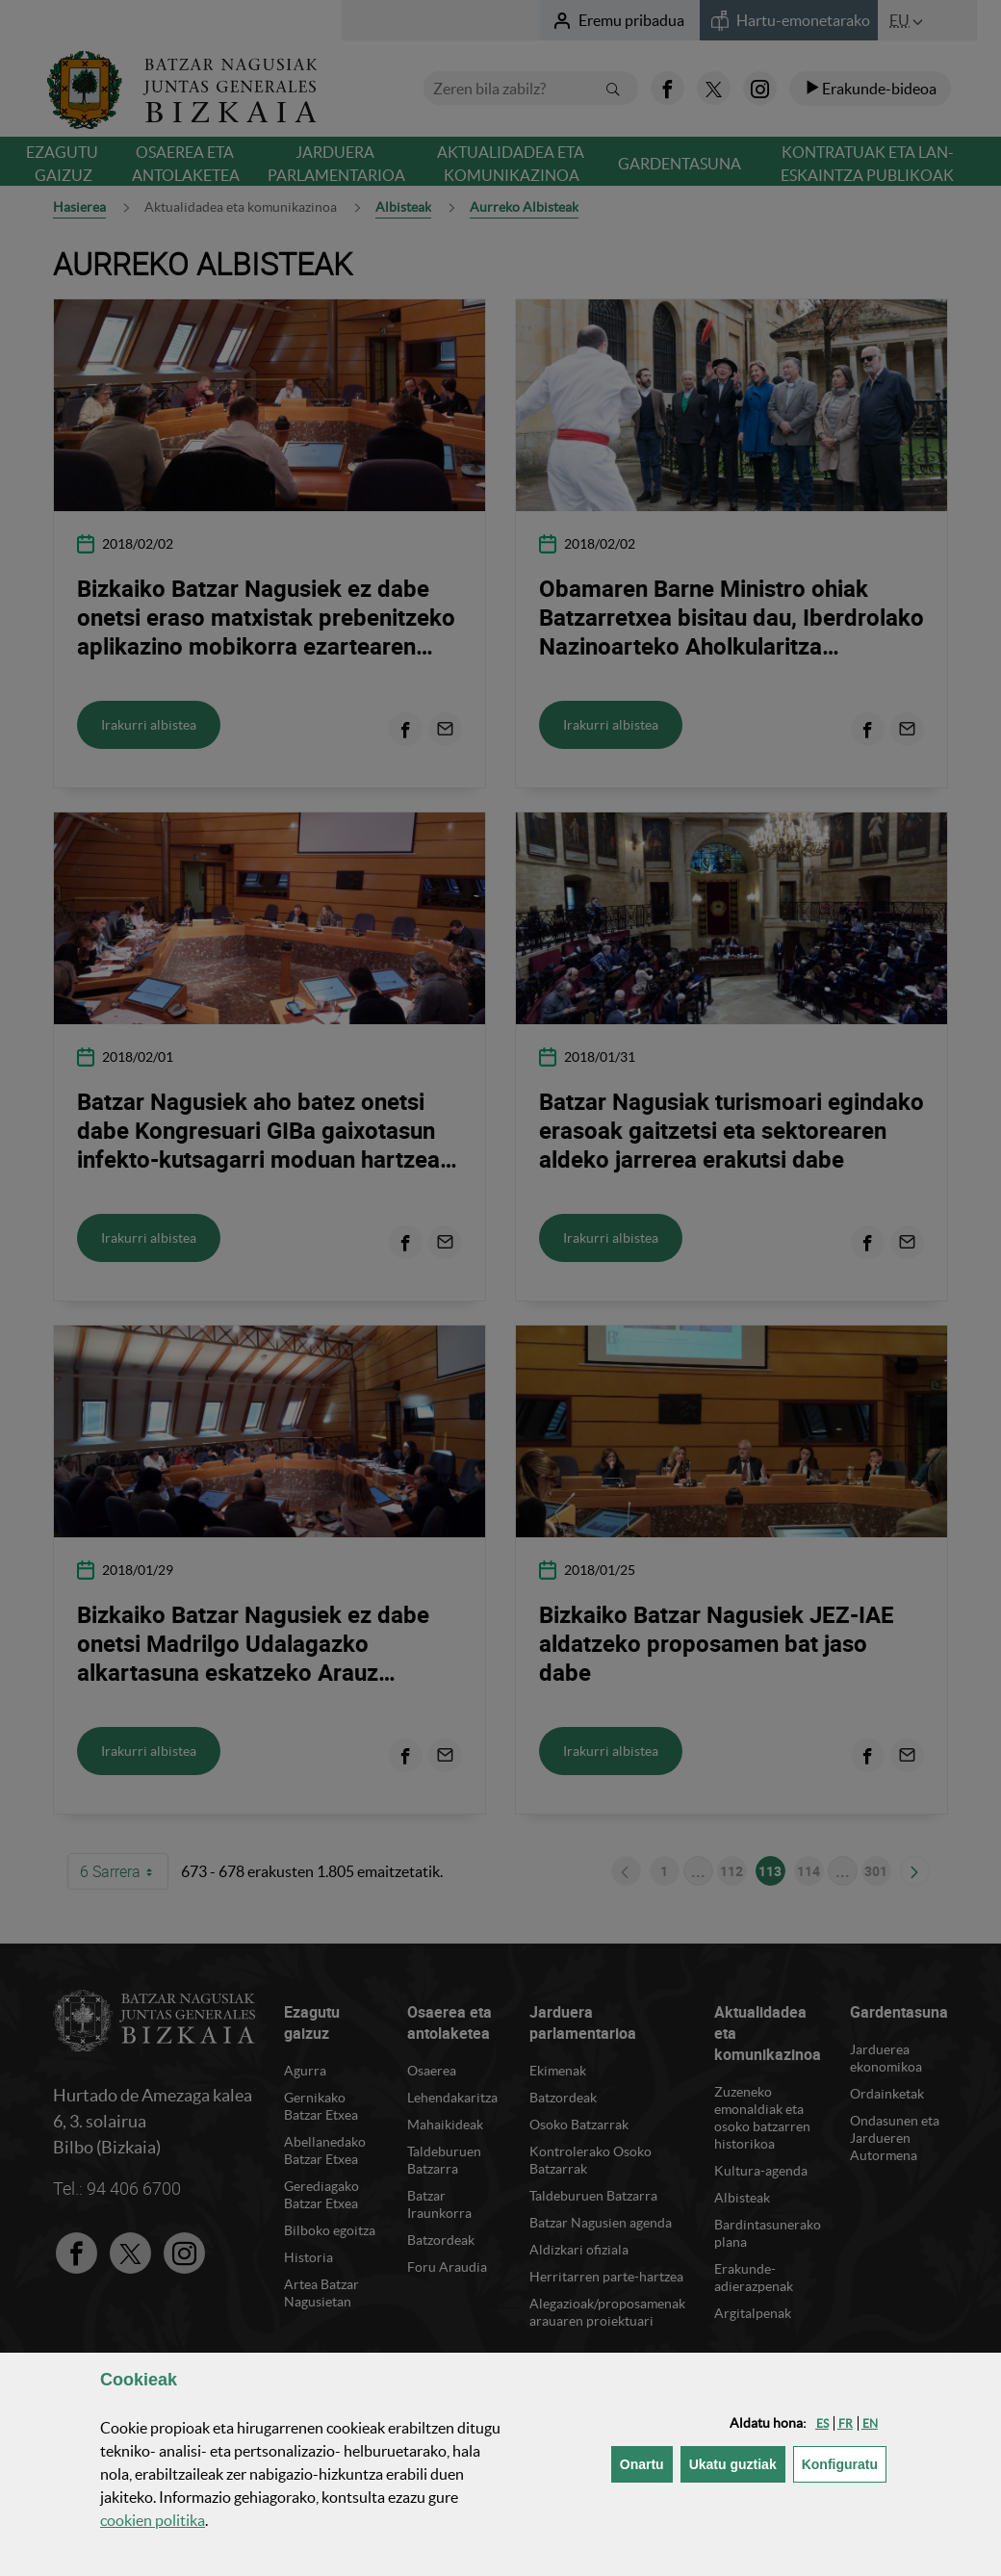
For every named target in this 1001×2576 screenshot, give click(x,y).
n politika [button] (152, 2520)
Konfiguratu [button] (844, 2463)
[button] (822, 2423)
